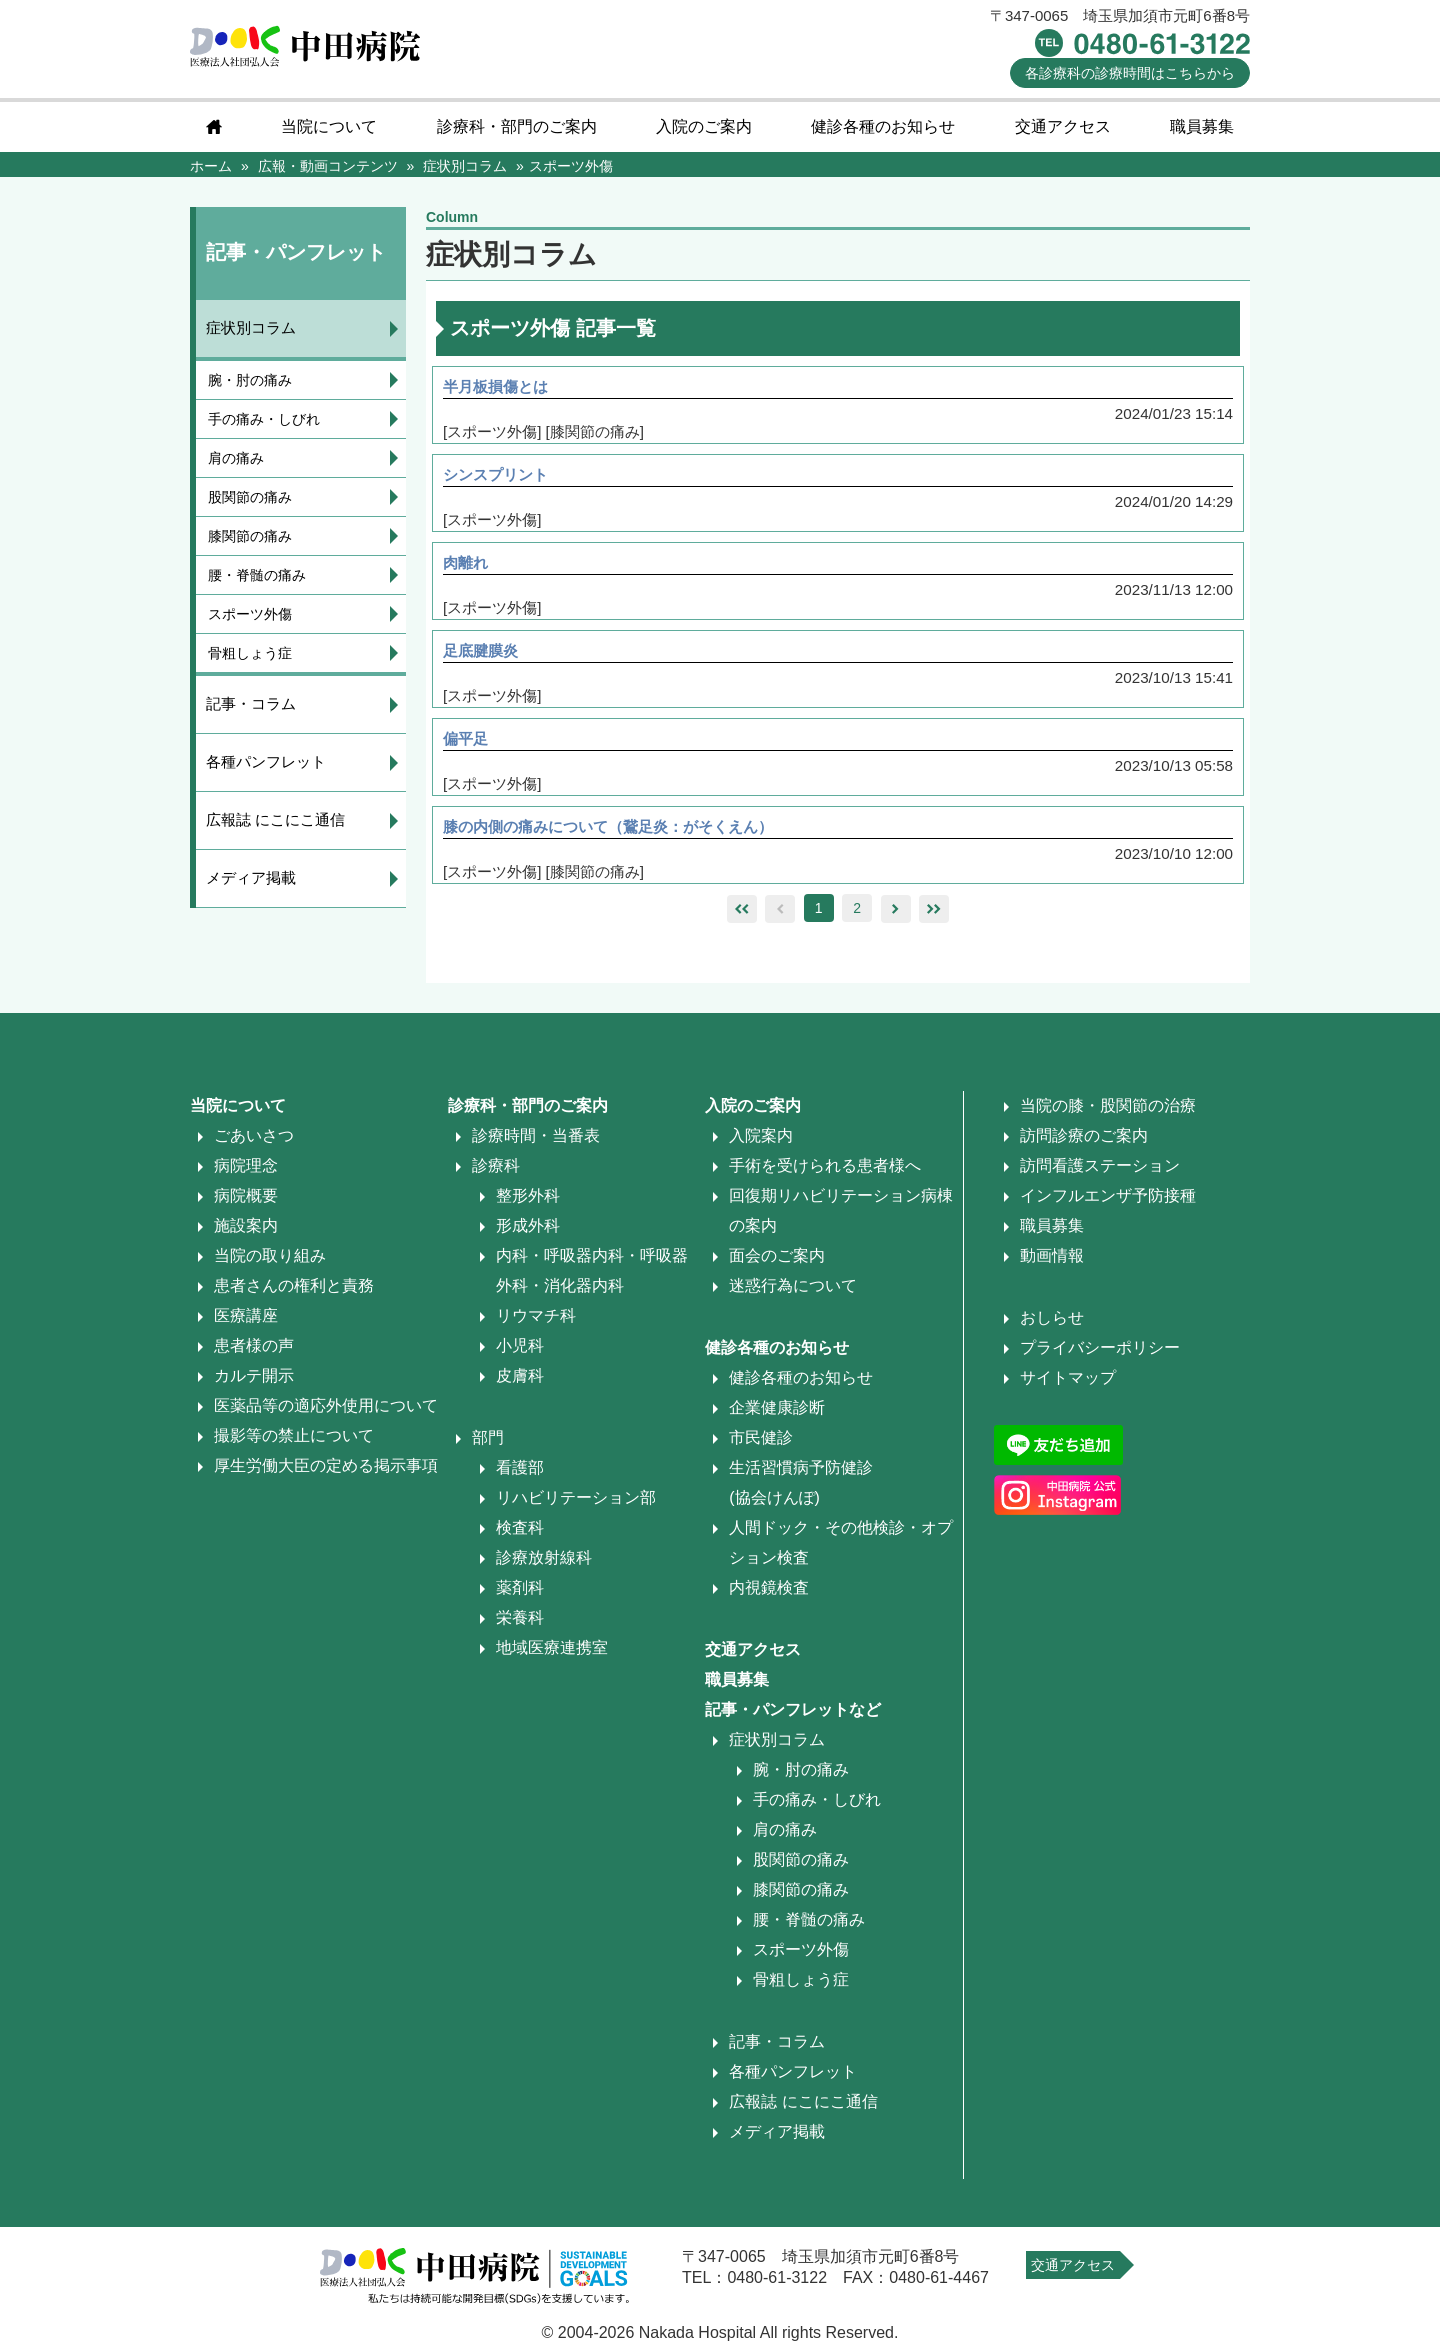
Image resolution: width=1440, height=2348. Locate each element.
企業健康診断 (777, 1413)
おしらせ (1052, 1323)
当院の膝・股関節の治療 (1108, 1111)
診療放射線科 (544, 1563)
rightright (934, 915)
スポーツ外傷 (250, 614)
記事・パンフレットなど (793, 1715)
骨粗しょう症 (250, 653)
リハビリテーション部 (576, 1503)
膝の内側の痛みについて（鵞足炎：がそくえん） (623, 831)
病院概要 (246, 1201)
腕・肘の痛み (250, 380)
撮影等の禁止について (294, 1441)
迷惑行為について (793, 1291)
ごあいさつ (254, 1141)
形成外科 (528, 1231)
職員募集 (1202, 126)
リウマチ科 (536, 1321)
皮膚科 (520, 1381)
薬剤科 (520, 1593)
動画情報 (1052, 1261)
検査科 (520, 1533)
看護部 (520, 1473)
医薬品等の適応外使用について (326, 1411)
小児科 (520, 1351)
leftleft (742, 915)
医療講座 (246, 1321)
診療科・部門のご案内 (517, 126)
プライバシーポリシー (1100, 1353)
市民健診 (761, 1443)
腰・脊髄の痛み (257, 575)
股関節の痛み (250, 497)
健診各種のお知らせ (883, 126)
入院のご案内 (704, 126)
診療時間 (1130, 73)
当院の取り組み (270, 1261)
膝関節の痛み (250, 536)
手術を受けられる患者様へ (825, 1171)
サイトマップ (1068, 1383)
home (214, 127)
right (895, 915)
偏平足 (471, 742)
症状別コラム (251, 327)
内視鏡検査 (769, 1593)
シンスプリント (503, 475)
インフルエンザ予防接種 (1108, 1201)
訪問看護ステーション (1100, 1171)
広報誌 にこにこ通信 (275, 819)
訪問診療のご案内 (1084, 1141)
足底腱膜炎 (487, 653)
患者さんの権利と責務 (294, 1291)
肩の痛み (236, 458)
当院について (329, 126)
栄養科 (520, 1623)
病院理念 (246, 1171)
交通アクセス (1063, 126)
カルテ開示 (254, 1381)
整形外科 (528, 1201)
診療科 (496, 1171)
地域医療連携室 (552, 1653)
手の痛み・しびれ (264, 419)
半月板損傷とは (503, 386)
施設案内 (246, 1231)
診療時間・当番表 (536, 1141)
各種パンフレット (266, 761)
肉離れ (471, 564)
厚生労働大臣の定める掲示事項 (326, 1471)
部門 (488, 1443)
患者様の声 (254, 1351)
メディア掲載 (251, 877)
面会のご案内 (777, 1261)
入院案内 (761, 1141)
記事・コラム (251, 703)
